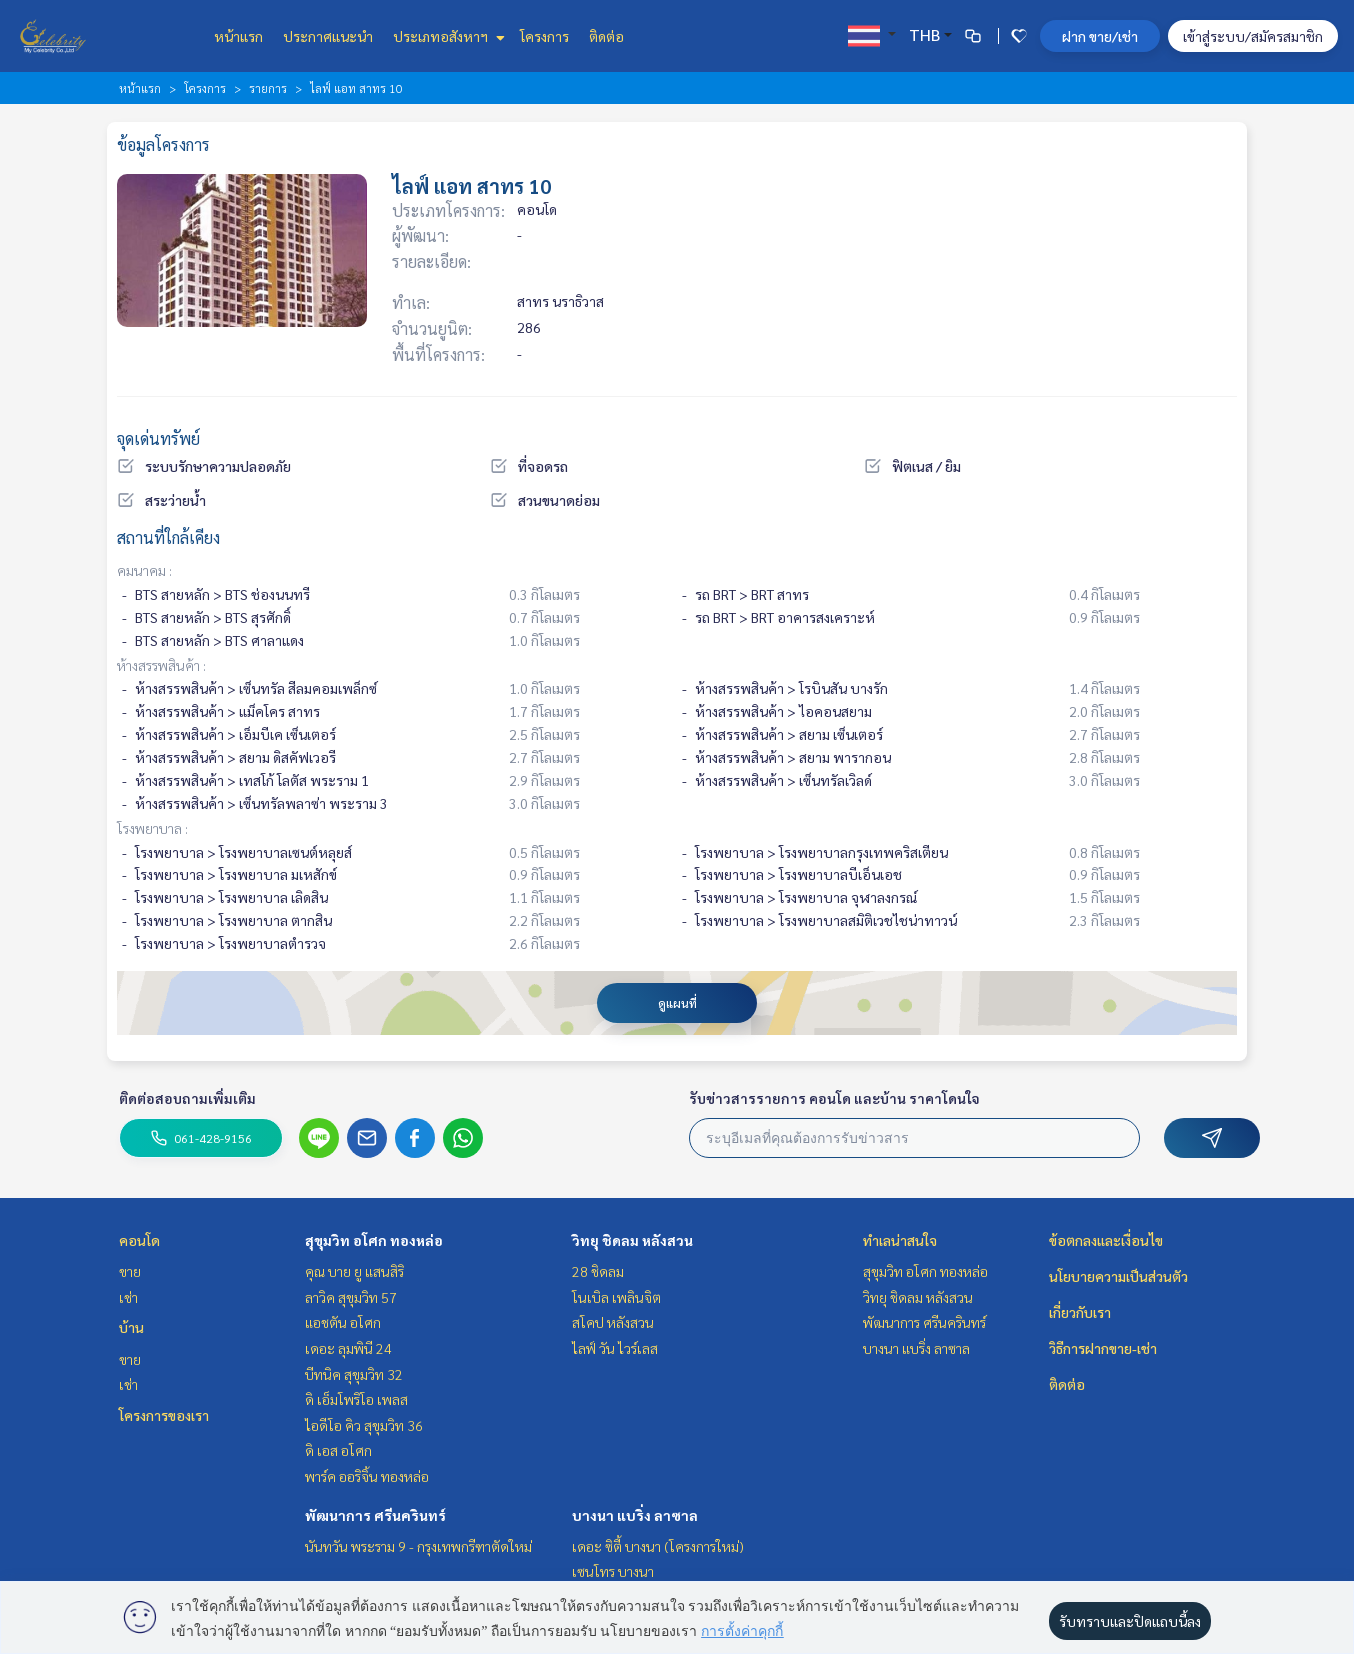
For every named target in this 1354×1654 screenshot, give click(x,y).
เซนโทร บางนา (613, 1571)
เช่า (128, 1297)
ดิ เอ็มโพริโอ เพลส (356, 1399)
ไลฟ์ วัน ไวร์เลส (615, 1348)
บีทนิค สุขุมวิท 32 (354, 1374)
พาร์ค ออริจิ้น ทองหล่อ (367, 1476)
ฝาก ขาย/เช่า (1100, 36)
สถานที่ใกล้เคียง (168, 537)
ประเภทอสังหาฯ (446, 36)
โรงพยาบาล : (152, 828)
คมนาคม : (144, 570)
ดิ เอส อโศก (338, 1450)
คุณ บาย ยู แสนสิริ (354, 1271)
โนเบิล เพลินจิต (616, 1297)
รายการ (268, 88)
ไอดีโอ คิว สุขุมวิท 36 (364, 1425)
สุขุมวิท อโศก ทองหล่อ (374, 1240)
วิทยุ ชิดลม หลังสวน (632, 1240)
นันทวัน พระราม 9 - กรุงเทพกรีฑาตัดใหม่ (418, 1546)
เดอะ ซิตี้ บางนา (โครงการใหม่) (658, 1546)
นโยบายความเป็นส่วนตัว (1118, 1276)
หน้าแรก (238, 36)
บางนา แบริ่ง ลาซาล (635, 1515)
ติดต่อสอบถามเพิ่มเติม (187, 1098)
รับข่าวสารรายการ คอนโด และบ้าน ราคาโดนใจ (834, 1098)
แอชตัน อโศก (343, 1322)
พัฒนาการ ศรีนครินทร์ (375, 1515)
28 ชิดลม (598, 1271)
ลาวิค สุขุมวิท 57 (351, 1297)
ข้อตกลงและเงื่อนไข (1106, 1240)
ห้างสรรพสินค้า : (161, 665)
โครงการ (544, 36)
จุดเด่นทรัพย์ (158, 438)
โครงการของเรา (164, 1415)
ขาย (130, 1271)
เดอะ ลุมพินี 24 (348, 1348)
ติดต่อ (606, 36)
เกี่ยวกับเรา (1080, 1312)
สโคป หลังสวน (613, 1322)
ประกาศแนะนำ (328, 36)
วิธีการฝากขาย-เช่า (1103, 1348)
